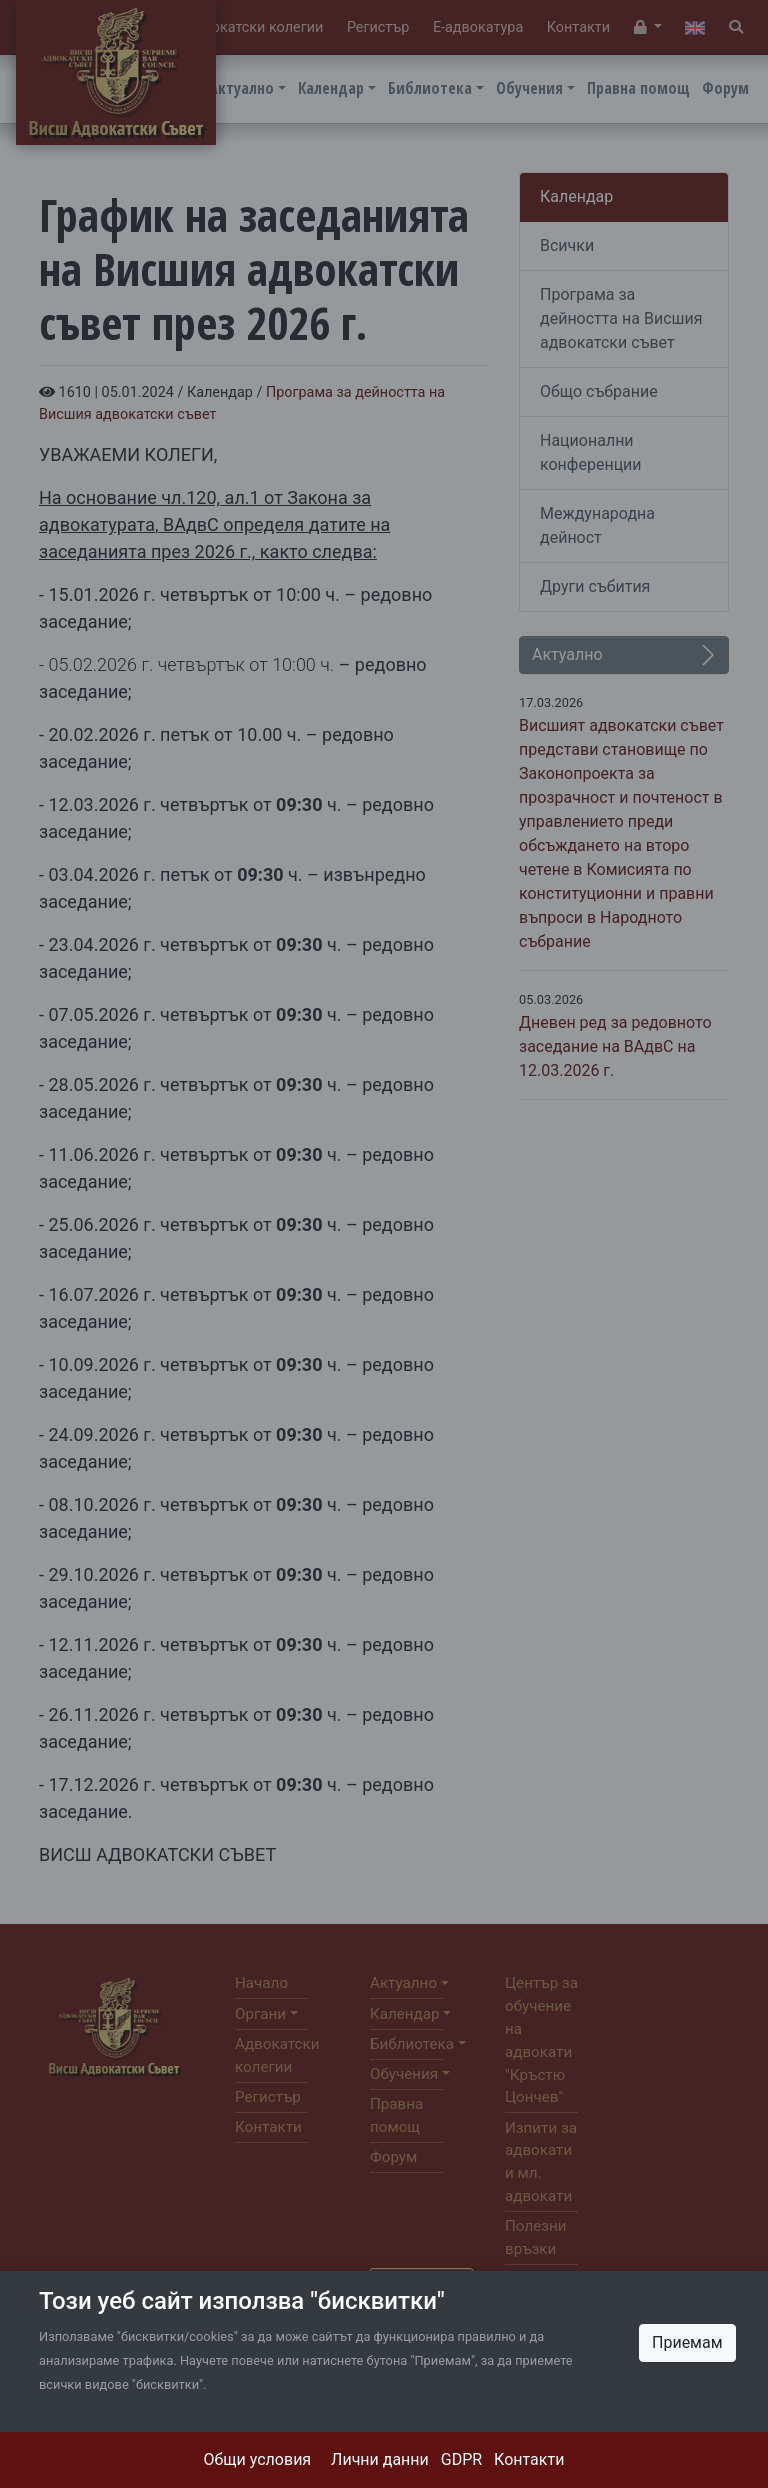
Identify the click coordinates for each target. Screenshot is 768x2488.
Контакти (529, 2459)
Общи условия (258, 2459)
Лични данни (380, 2459)
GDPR (461, 2459)
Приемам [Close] (687, 2342)
